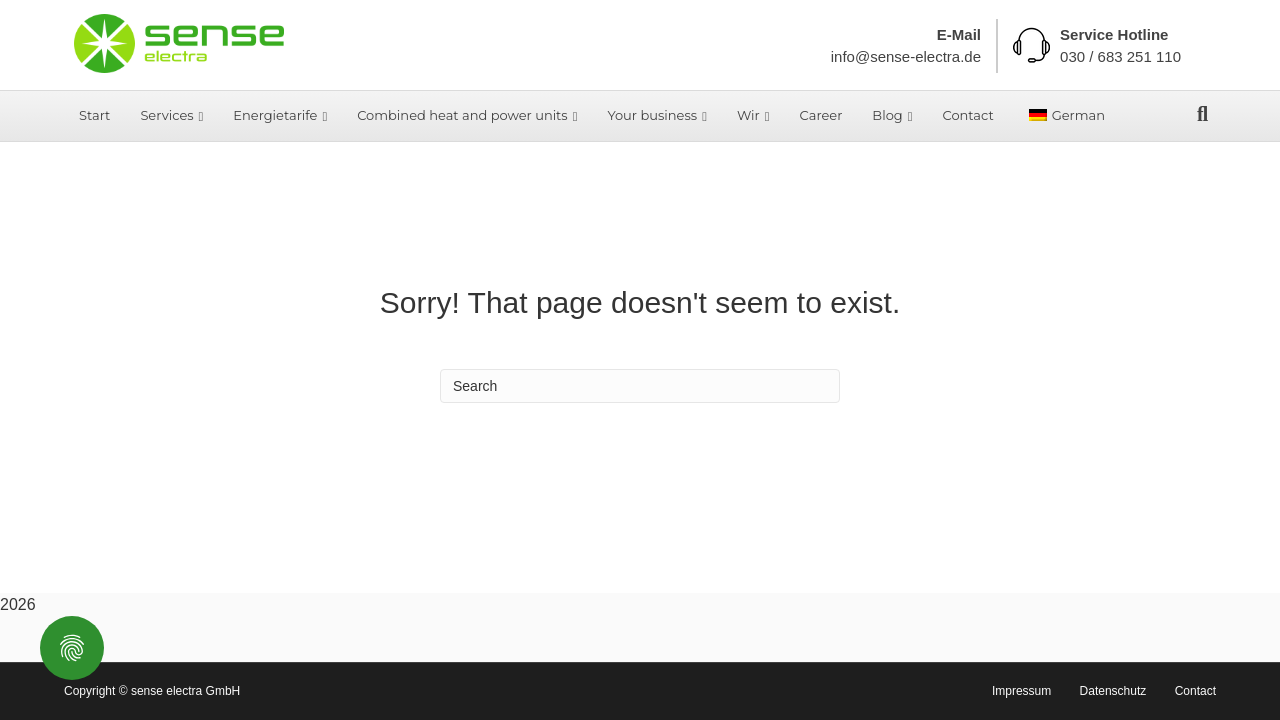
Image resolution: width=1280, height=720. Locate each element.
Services (166, 115)
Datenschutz (1113, 691)
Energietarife (275, 115)
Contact (967, 115)
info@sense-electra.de (906, 56)
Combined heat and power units (462, 115)
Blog (887, 115)
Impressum (1021, 691)
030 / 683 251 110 (1120, 56)
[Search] (1202, 114)
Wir (748, 115)
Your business (652, 115)
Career (821, 115)
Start (94, 115)
